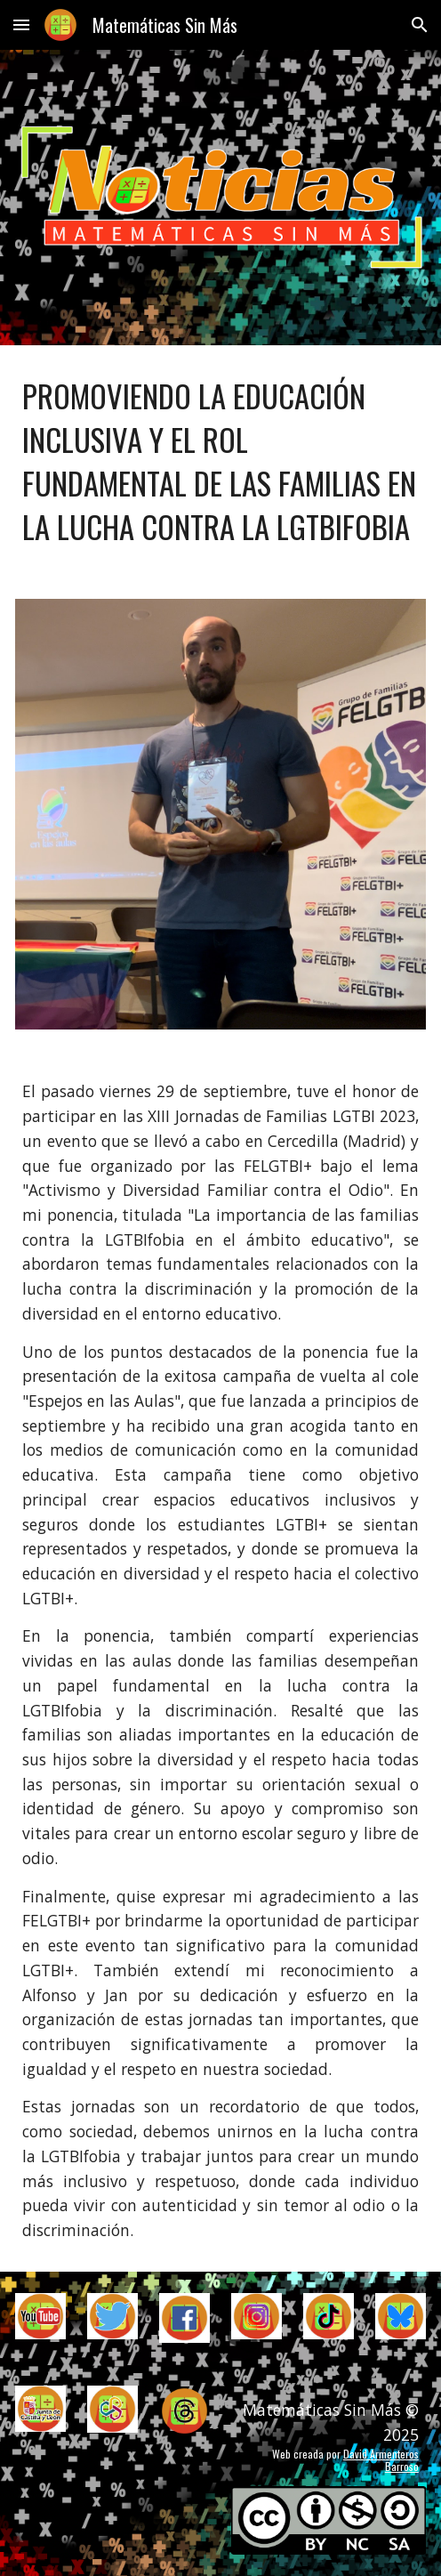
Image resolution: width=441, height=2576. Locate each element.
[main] (220, 461)
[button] (21, 24)
